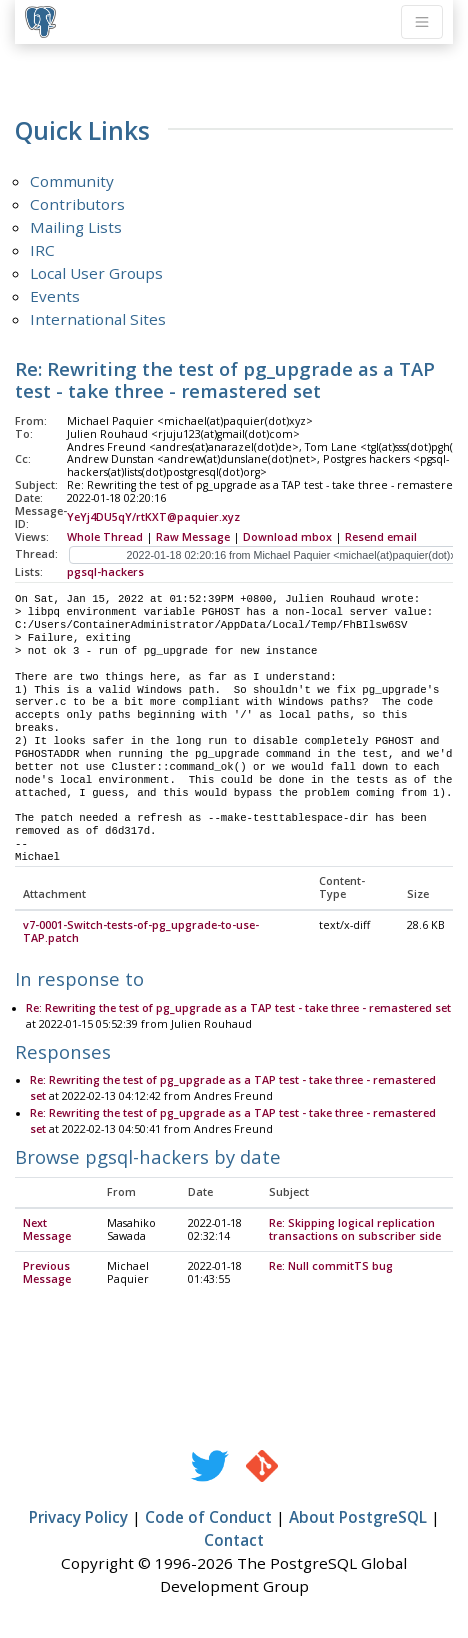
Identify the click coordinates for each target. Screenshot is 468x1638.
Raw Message (193, 537)
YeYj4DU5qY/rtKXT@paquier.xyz (153, 517)
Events (55, 296)
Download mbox (287, 537)
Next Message (47, 1230)
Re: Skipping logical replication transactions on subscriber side (355, 1230)
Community (72, 181)
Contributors (77, 204)
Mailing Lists (76, 227)
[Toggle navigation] (422, 22)
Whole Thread (105, 537)
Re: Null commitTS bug (331, 1267)
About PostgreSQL (358, 1518)
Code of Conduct (208, 1518)
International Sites (98, 319)
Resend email (381, 537)
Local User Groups (96, 273)
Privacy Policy (78, 1518)
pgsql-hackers (105, 572)
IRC (42, 250)
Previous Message (47, 1273)
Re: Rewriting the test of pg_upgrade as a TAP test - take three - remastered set (238, 1009)
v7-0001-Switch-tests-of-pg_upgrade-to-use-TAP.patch (141, 932)
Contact (234, 1541)
